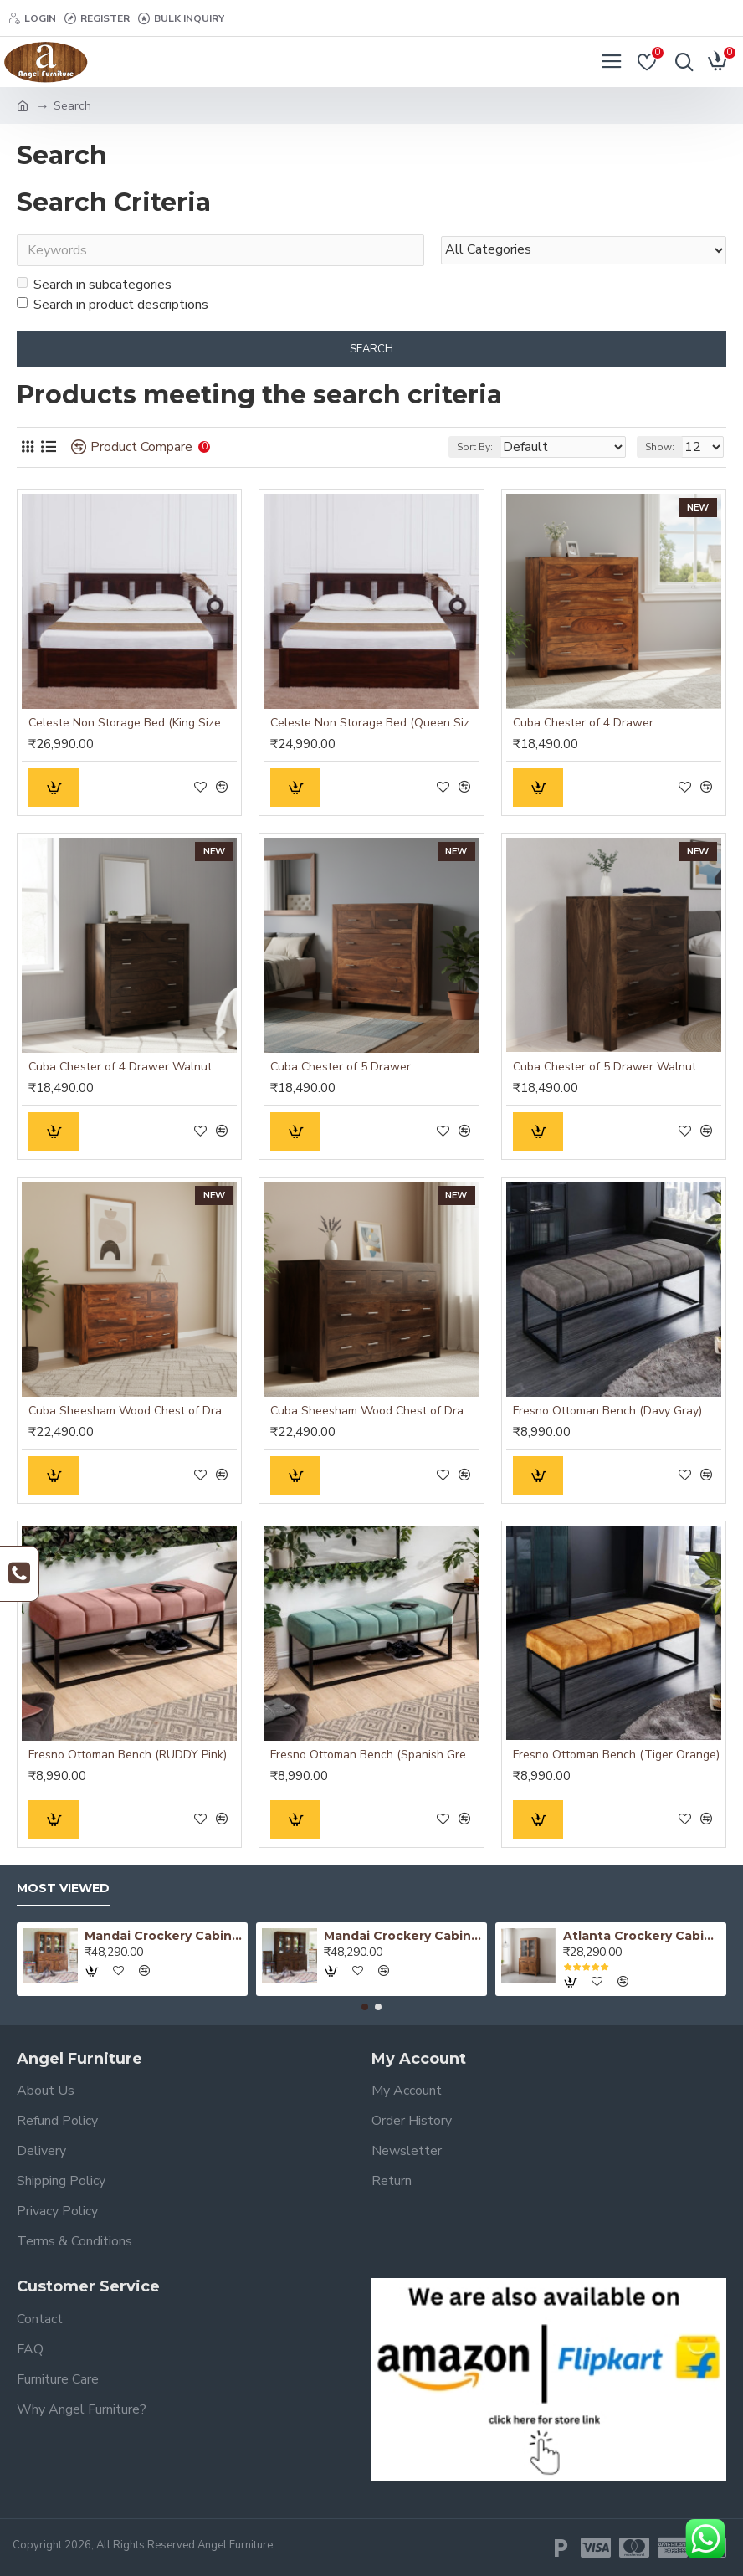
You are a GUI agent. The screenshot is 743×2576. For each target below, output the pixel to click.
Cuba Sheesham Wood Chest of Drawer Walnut (374, 1411)
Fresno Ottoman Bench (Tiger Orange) (616, 1755)
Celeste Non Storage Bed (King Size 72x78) (132, 723)
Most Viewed (63, 1888)
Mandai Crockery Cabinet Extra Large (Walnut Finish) (403, 1935)
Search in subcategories (94, 284)
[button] (364, 2007)
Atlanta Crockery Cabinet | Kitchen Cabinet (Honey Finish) (642, 1935)
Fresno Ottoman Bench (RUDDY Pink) (127, 1755)
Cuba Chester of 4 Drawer (583, 723)
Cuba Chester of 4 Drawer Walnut (120, 1067)
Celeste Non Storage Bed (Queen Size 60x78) (374, 723)
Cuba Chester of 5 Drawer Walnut (604, 1067)
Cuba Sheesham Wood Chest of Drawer (132, 1411)
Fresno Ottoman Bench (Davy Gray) (607, 1411)
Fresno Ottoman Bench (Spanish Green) (374, 1755)
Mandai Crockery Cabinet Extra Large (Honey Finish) (164, 1935)
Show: (659, 447)
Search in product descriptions (112, 304)
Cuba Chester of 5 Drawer (340, 1067)
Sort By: (475, 447)
